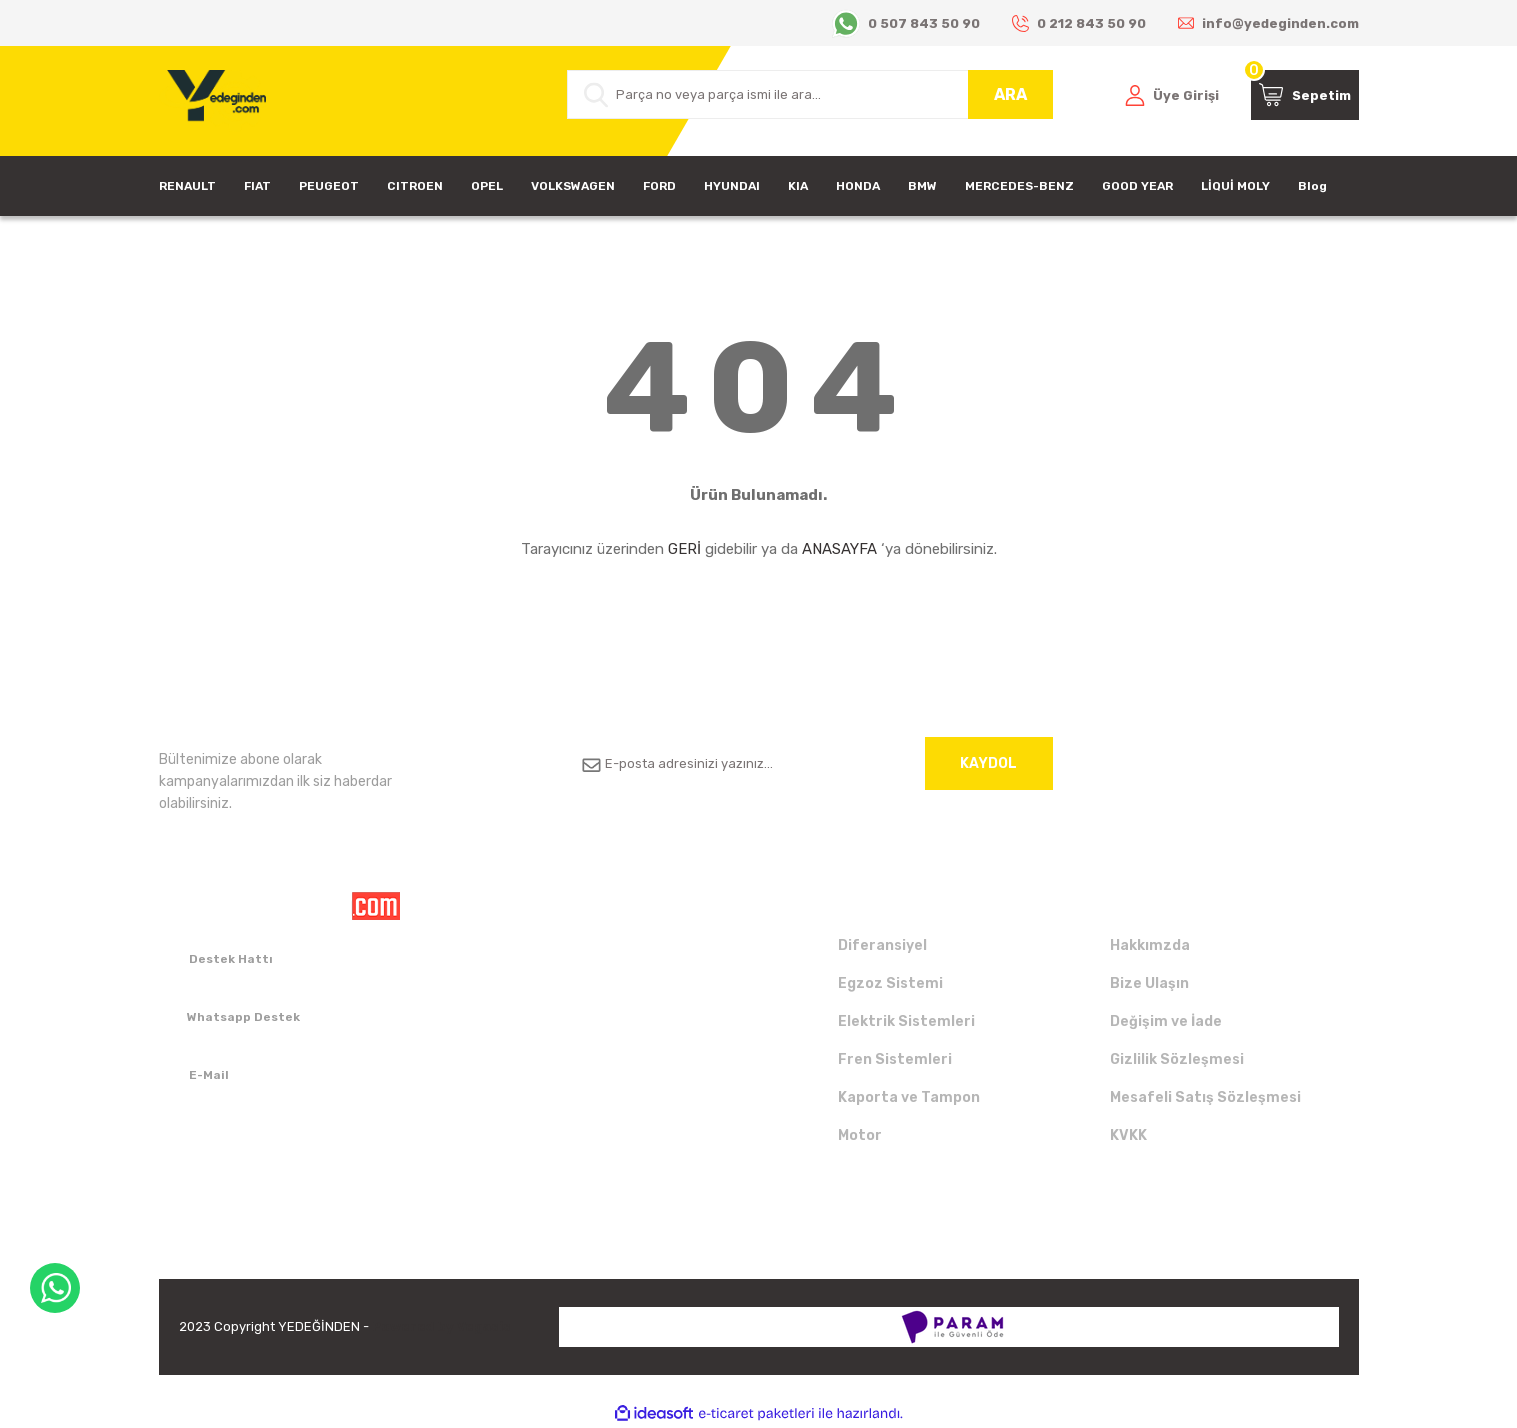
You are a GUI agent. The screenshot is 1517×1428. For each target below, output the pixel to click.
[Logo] (212, 101)
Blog (1312, 186)
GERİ (684, 549)
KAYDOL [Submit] (988, 763)
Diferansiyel (882, 945)
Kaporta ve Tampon (909, 1097)
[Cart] (1305, 95)
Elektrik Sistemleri (906, 1021)
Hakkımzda (1150, 945)
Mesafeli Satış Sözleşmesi (1205, 1097)
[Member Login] (1172, 95)
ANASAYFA (839, 549)
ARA (1010, 94)
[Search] (810, 94)
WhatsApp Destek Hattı (55, 1288)
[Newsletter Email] (810, 763)
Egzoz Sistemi (890, 983)
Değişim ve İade (1166, 1021)
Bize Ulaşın (1149, 983)
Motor (860, 1135)
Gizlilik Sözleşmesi (1177, 1059)
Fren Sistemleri (895, 1059)
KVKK (1128, 1135)
